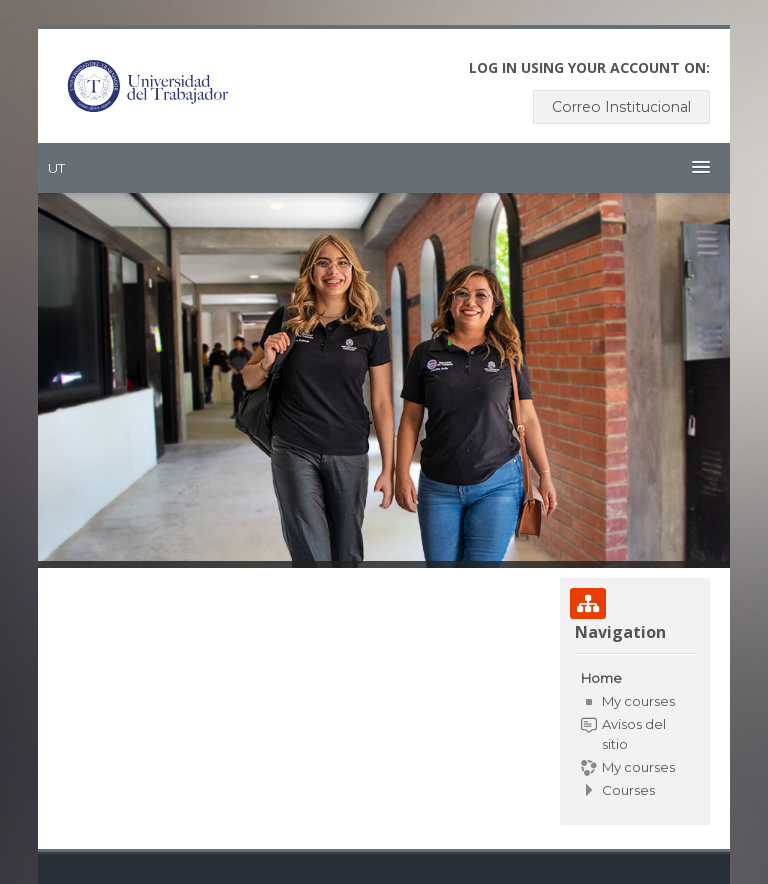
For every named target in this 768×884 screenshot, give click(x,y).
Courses (628, 790)
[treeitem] (634, 734)
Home (601, 678)
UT (56, 168)
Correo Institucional (621, 107)
